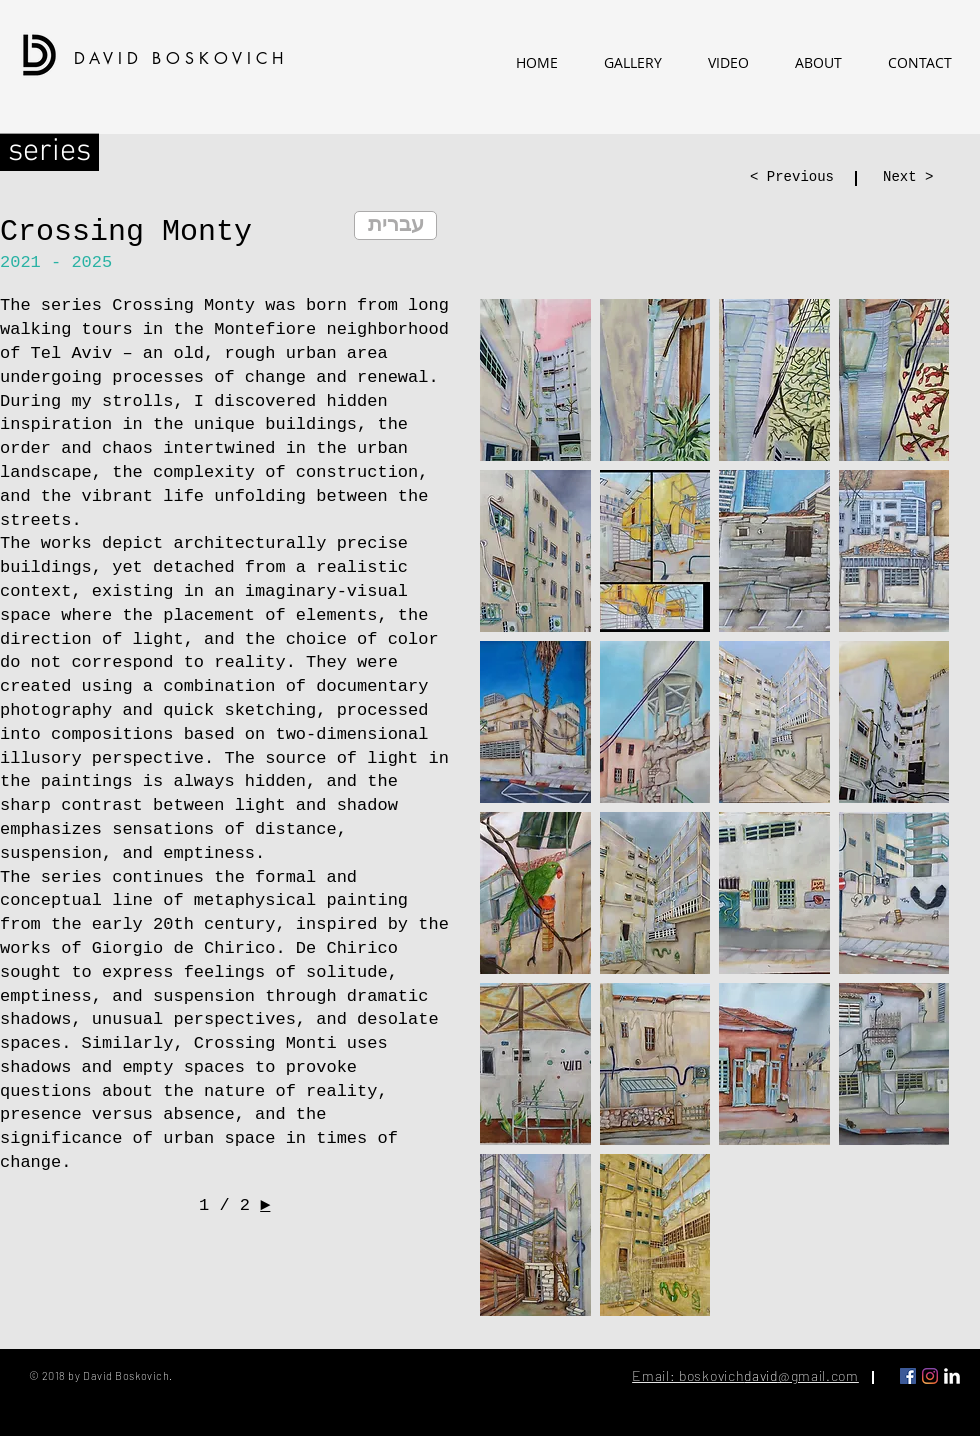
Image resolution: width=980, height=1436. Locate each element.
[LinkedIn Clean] (952, 1376)
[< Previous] (799, 178)
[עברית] (395, 225)
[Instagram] (930, 1376)
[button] (535, 380)
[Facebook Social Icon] (908, 1376)
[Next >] (916, 178)
